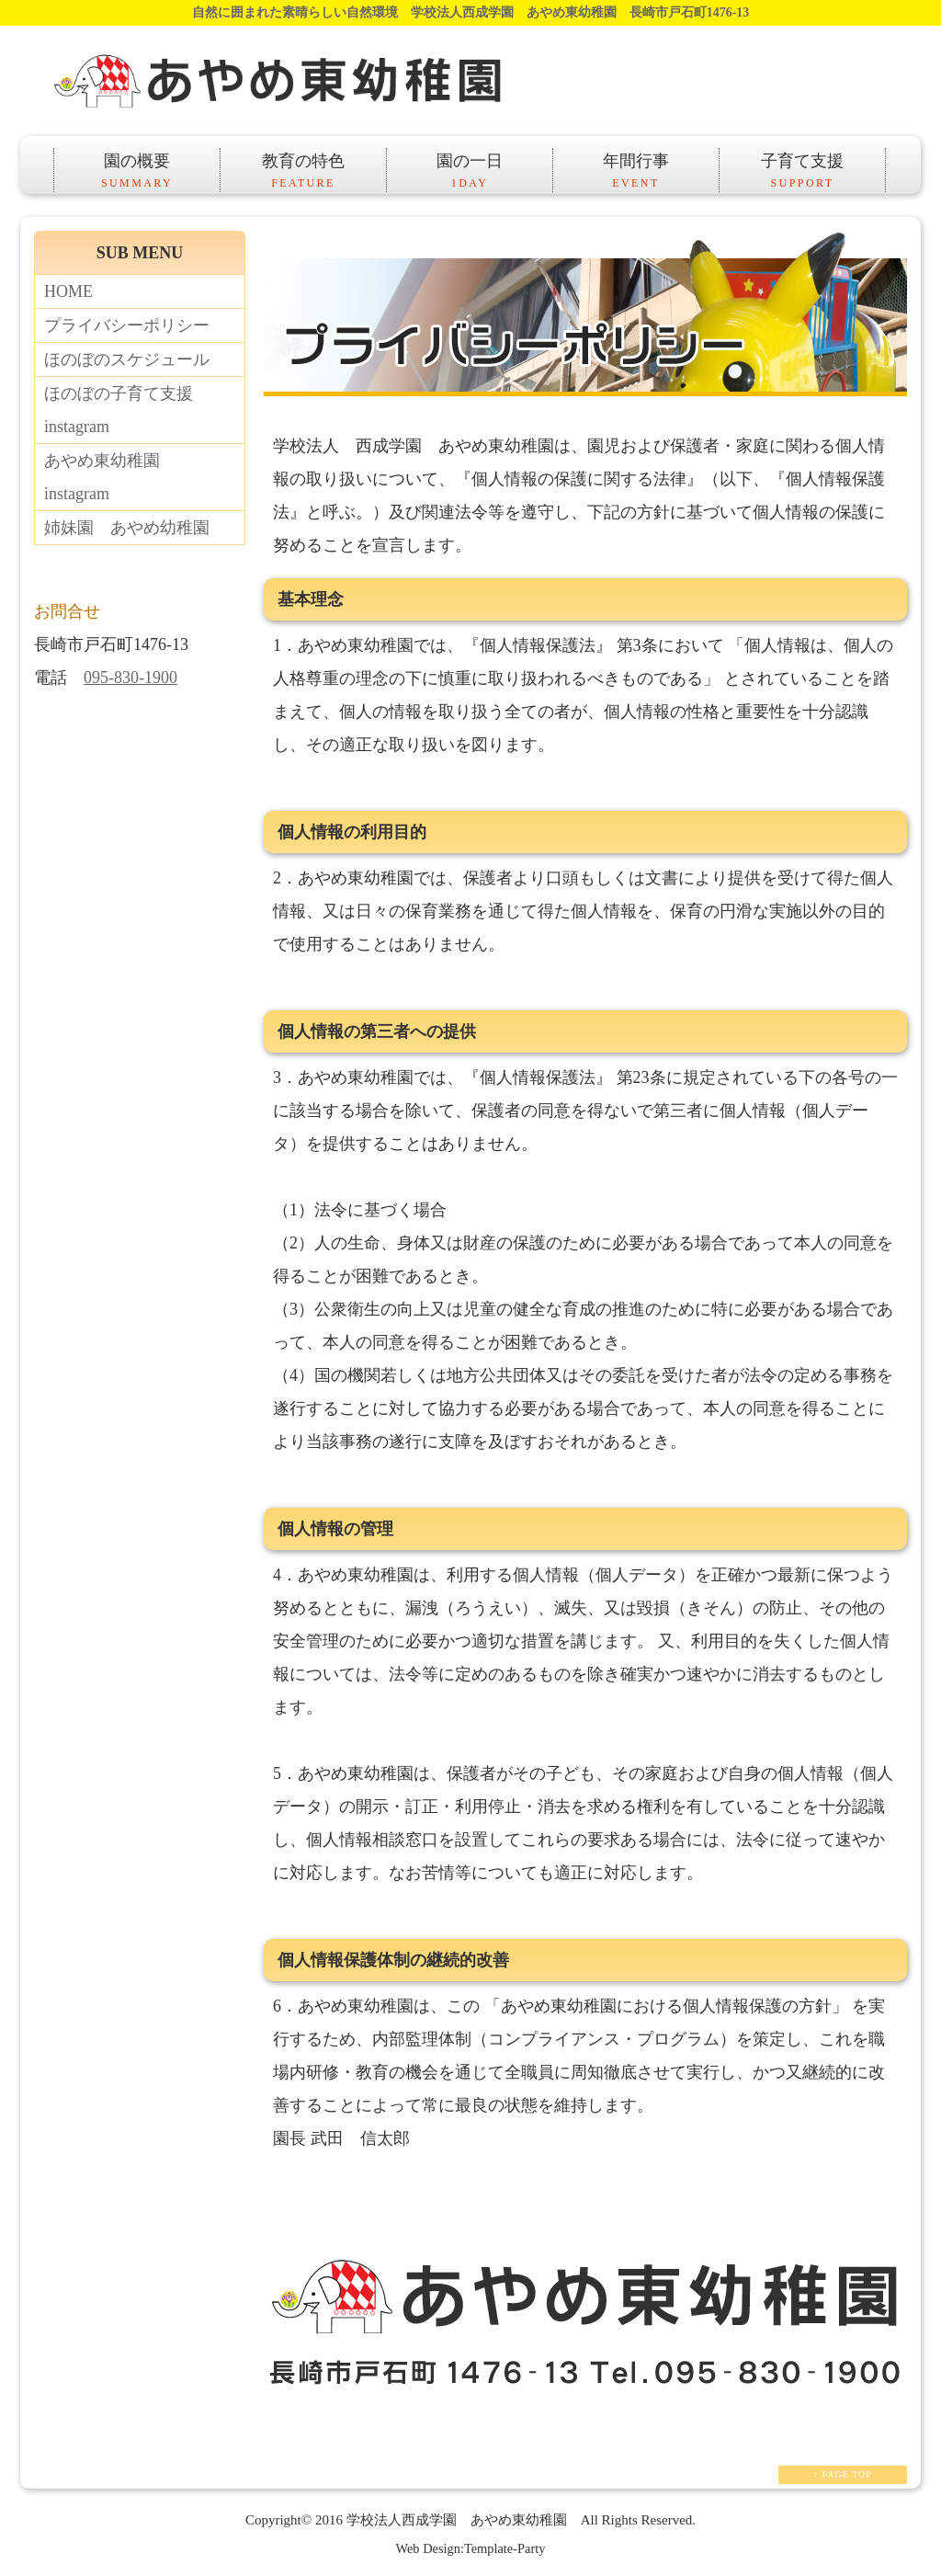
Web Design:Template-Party (471, 2548)
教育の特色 (303, 172)
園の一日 (469, 172)
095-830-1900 (130, 677)
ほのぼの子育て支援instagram (118, 410)
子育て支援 (802, 172)
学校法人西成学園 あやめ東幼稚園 (456, 2520)
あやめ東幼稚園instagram (102, 477)
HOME (68, 291)
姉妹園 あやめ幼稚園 (127, 528)
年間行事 (636, 172)
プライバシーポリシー (127, 325)
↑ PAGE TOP (842, 2474)
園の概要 (137, 172)
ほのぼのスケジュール (127, 359)
